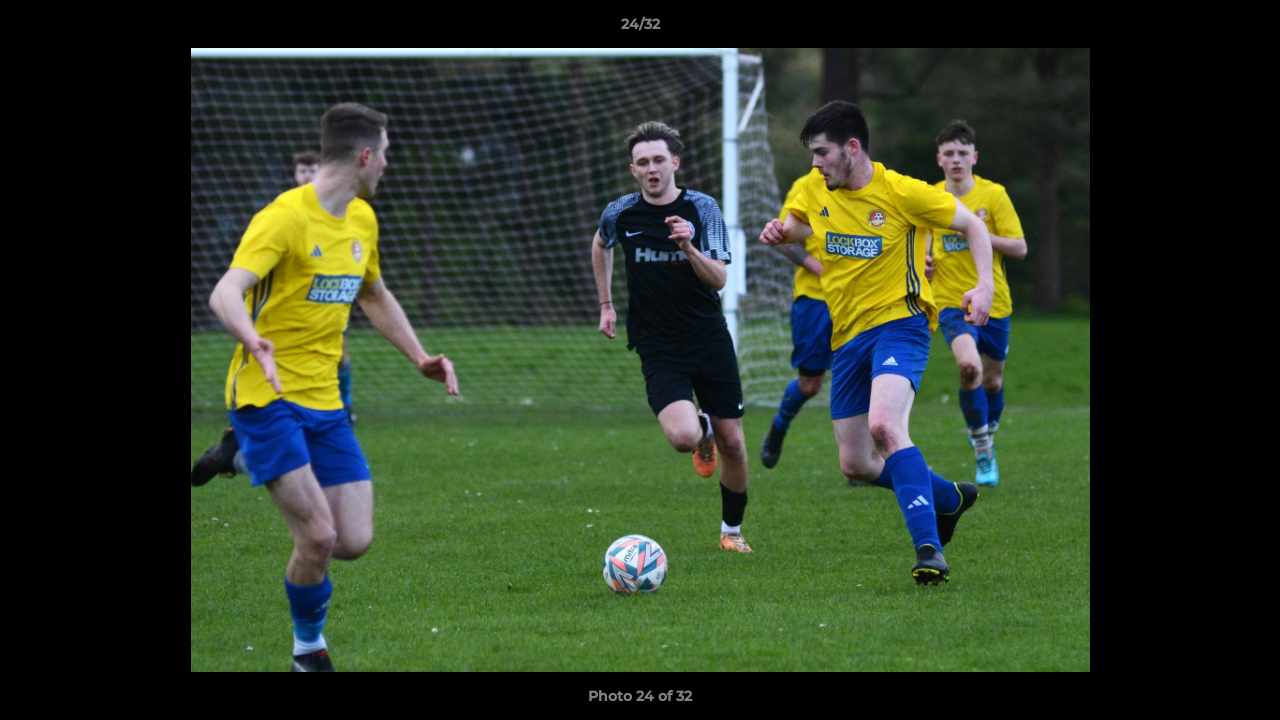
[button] (1244, 29)
